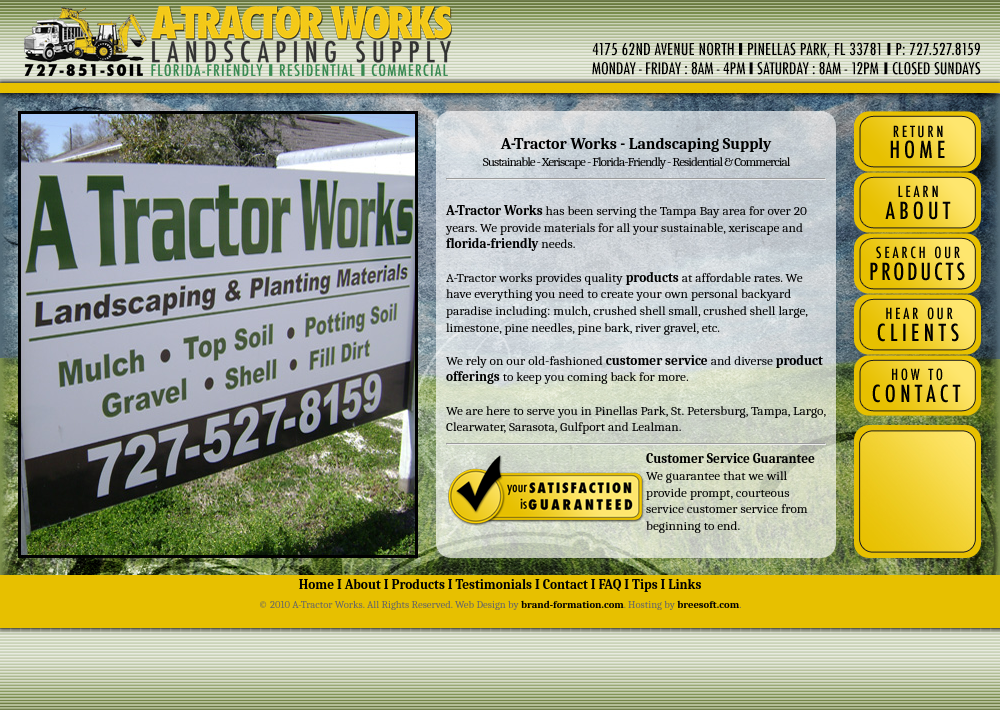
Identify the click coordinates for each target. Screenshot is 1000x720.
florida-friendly (492, 243)
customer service (655, 360)
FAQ (609, 584)
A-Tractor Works (494, 210)
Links (684, 584)
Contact (565, 584)
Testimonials (493, 584)
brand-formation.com (572, 604)
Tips (644, 584)
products (652, 277)
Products (418, 584)
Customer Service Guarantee (730, 458)
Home (316, 584)
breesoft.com (708, 604)
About (363, 584)
